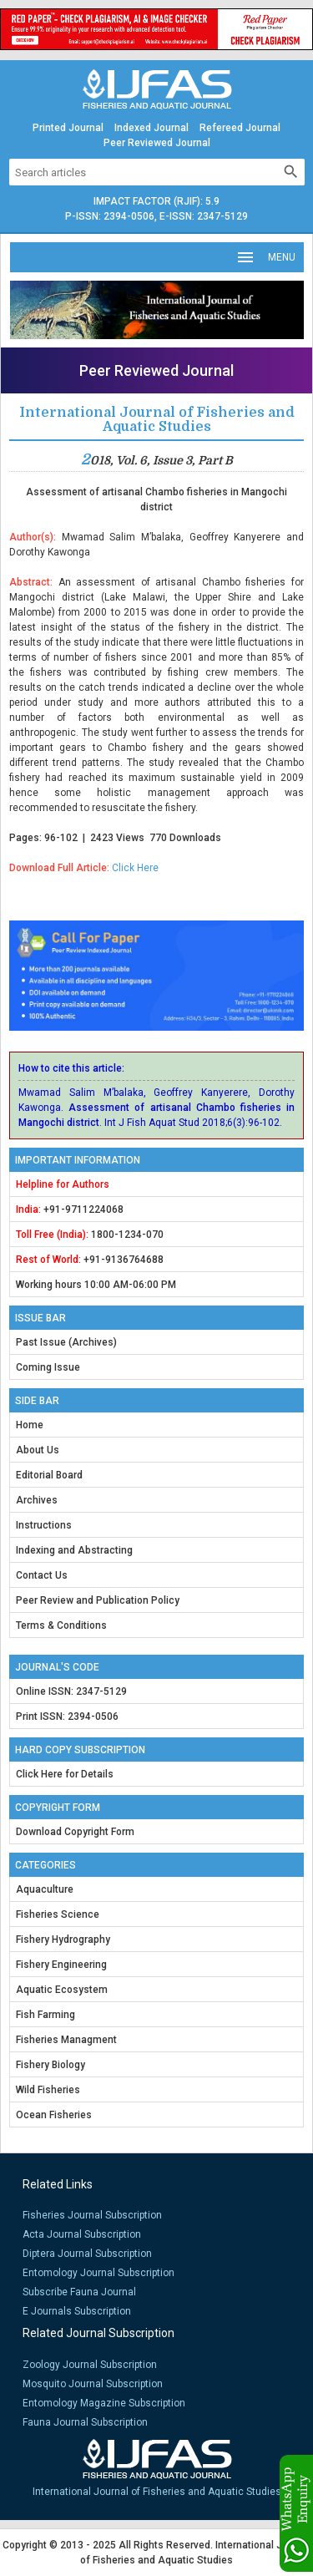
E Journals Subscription (77, 2311)
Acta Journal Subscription (82, 2234)
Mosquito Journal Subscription (93, 2384)
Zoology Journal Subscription (90, 2365)
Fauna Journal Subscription (85, 2422)
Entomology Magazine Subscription (104, 2403)
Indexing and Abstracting (74, 1550)
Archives (37, 1500)
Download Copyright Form (75, 1832)
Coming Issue (48, 1367)
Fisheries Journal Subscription (92, 2215)
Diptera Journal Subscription (87, 2253)
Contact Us (42, 1575)
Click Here (135, 868)
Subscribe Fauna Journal (79, 2292)
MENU (265, 257)
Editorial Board (49, 1475)
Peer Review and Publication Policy (97, 1600)
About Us (37, 1450)
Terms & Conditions (61, 1625)
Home (29, 1425)
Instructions (44, 1525)
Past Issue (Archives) (66, 1342)
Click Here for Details (65, 1774)
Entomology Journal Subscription (98, 2273)
